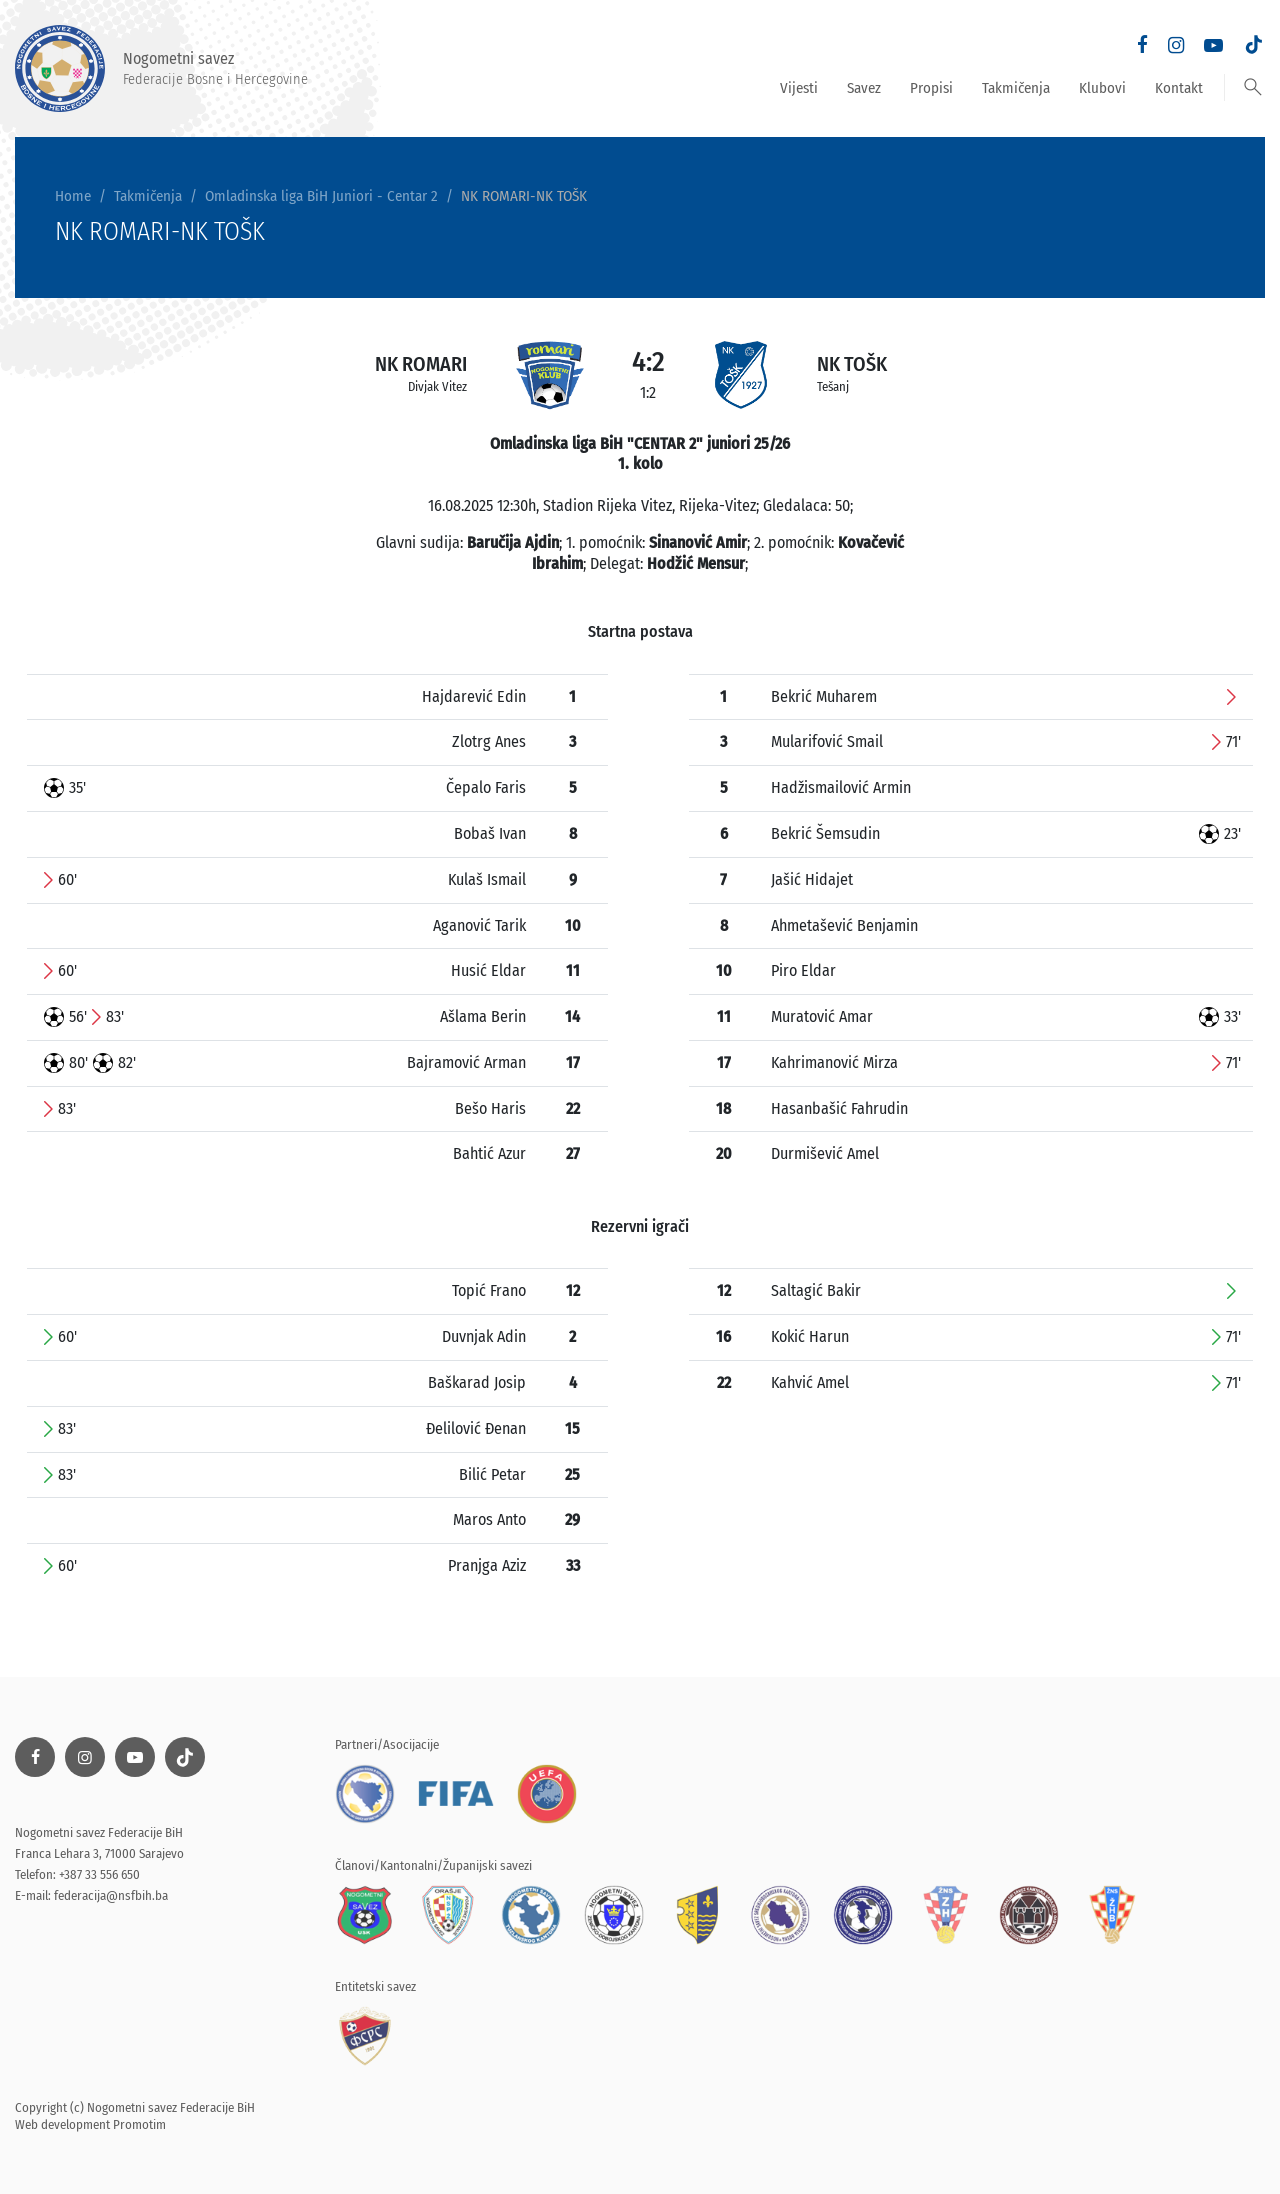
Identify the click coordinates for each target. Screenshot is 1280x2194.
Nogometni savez (161, 68)
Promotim (139, 2124)
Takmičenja (1016, 88)
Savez (864, 88)
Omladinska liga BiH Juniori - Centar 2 (321, 196)
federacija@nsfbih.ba (111, 1895)
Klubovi (1102, 88)
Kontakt (1179, 88)
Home (73, 196)
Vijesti (799, 88)
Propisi (931, 88)
